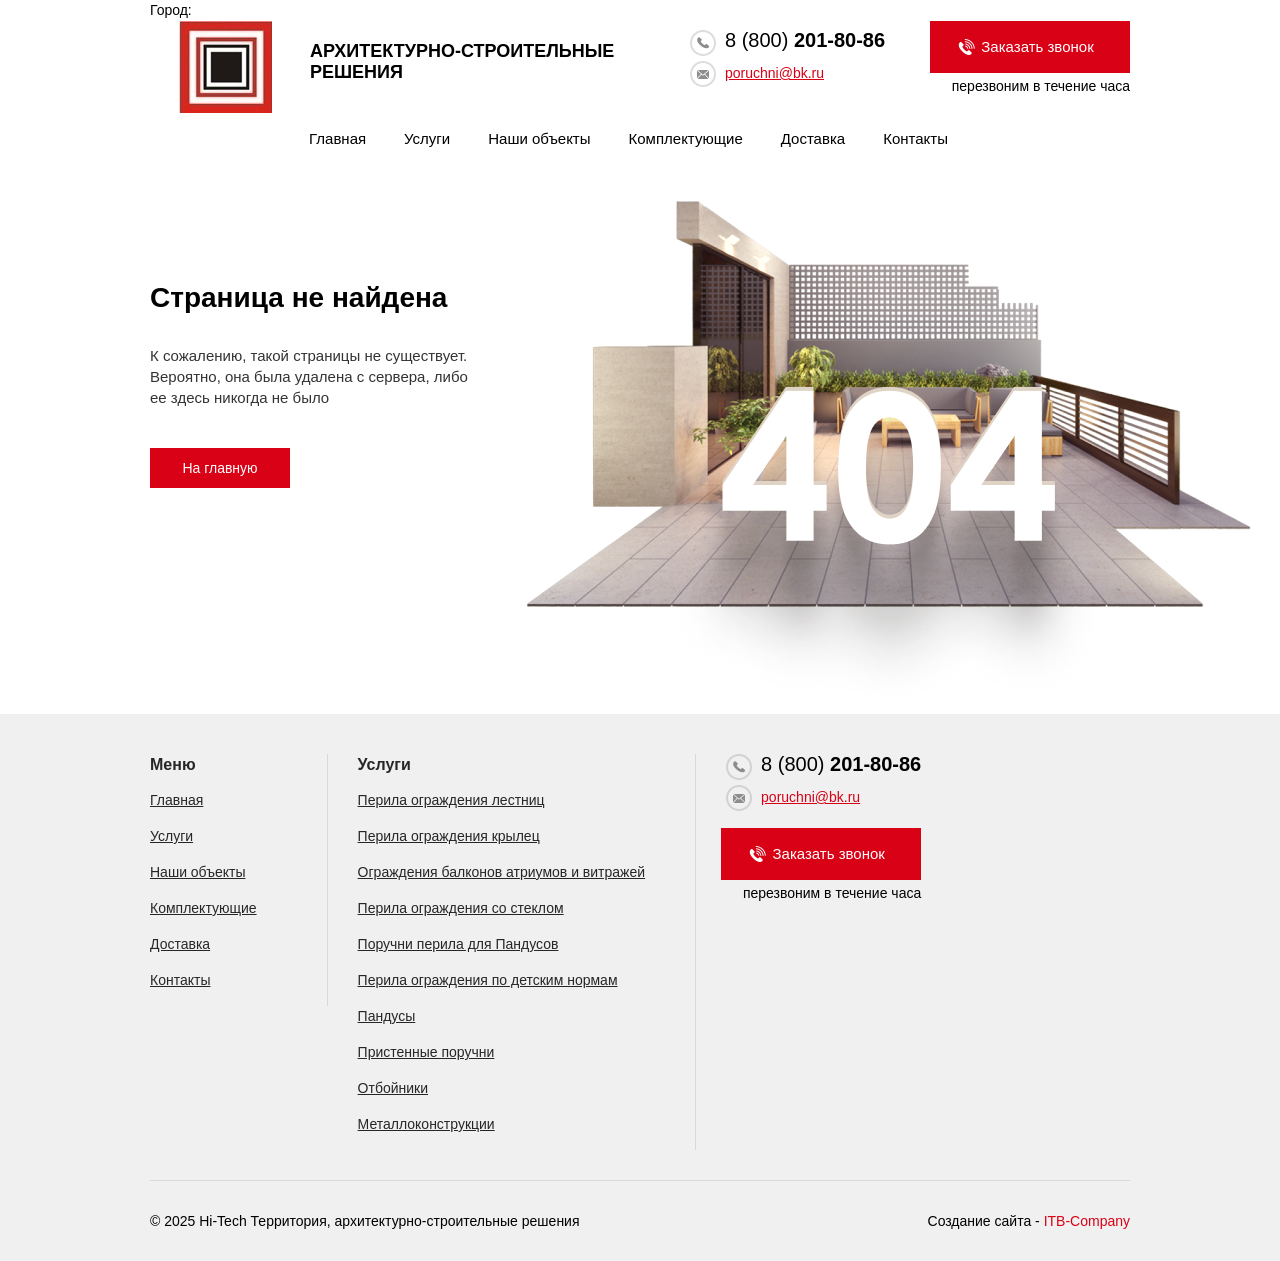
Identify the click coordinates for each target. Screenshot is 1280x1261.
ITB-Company (1087, 1221)
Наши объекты (539, 138)
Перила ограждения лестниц (451, 800)
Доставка (813, 138)
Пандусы (387, 1016)
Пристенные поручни (426, 1052)
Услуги (427, 138)
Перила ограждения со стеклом (461, 908)
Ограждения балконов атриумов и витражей (501, 872)
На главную (219, 468)
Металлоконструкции (426, 1124)
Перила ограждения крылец (449, 836)
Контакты (915, 138)
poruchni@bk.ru (774, 73)
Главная (337, 138)
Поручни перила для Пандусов (458, 944)
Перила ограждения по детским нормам (488, 980)
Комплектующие (686, 138)
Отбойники (393, 1088)
